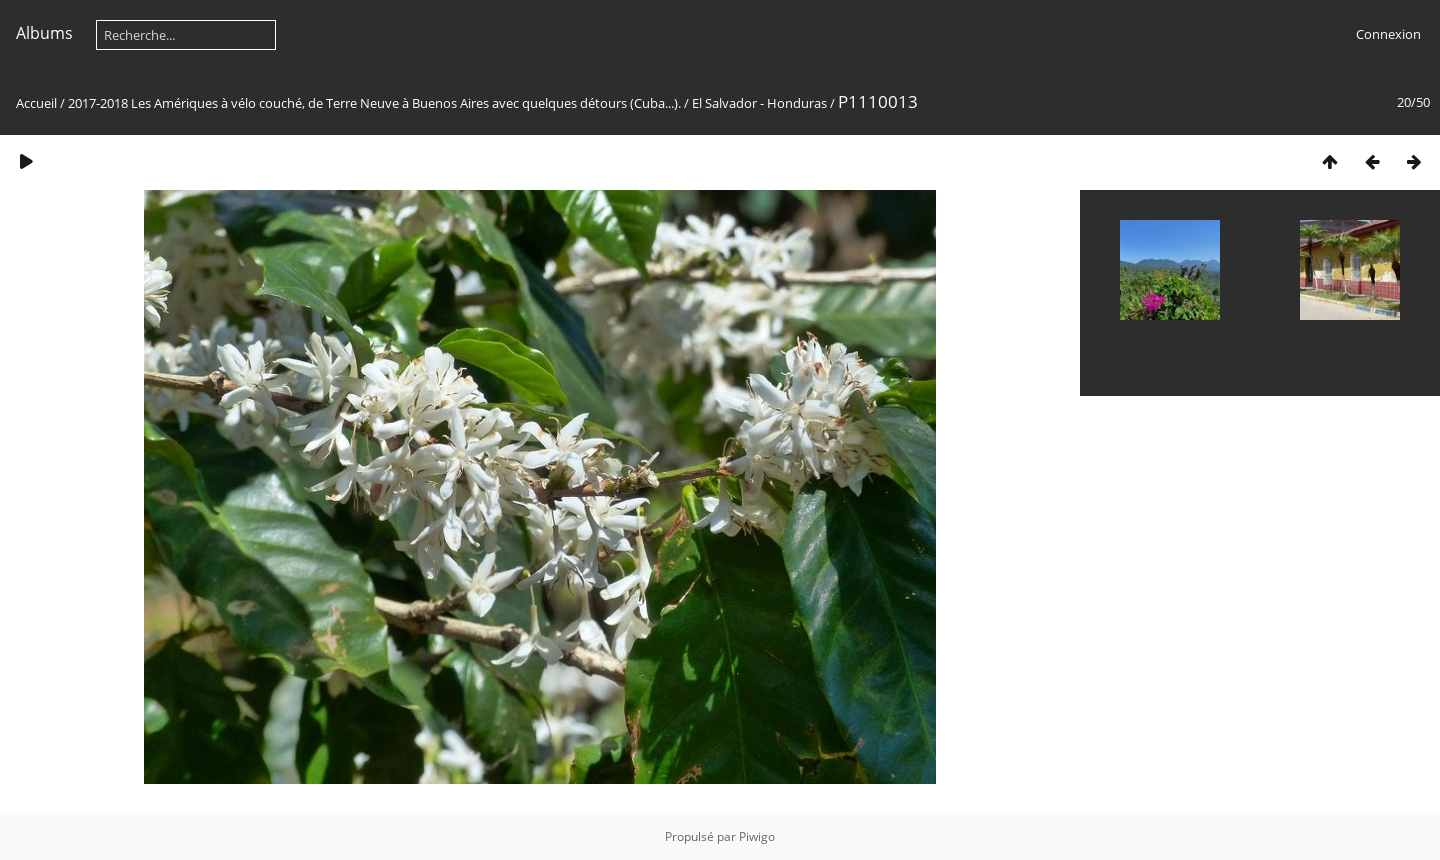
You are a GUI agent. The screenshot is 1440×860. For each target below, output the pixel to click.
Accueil (36, 103)
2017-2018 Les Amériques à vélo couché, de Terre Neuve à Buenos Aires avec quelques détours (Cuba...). (374, 103)
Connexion (1388, 34)
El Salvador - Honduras (759, 103)
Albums (44, 33)
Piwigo (757, 836)
